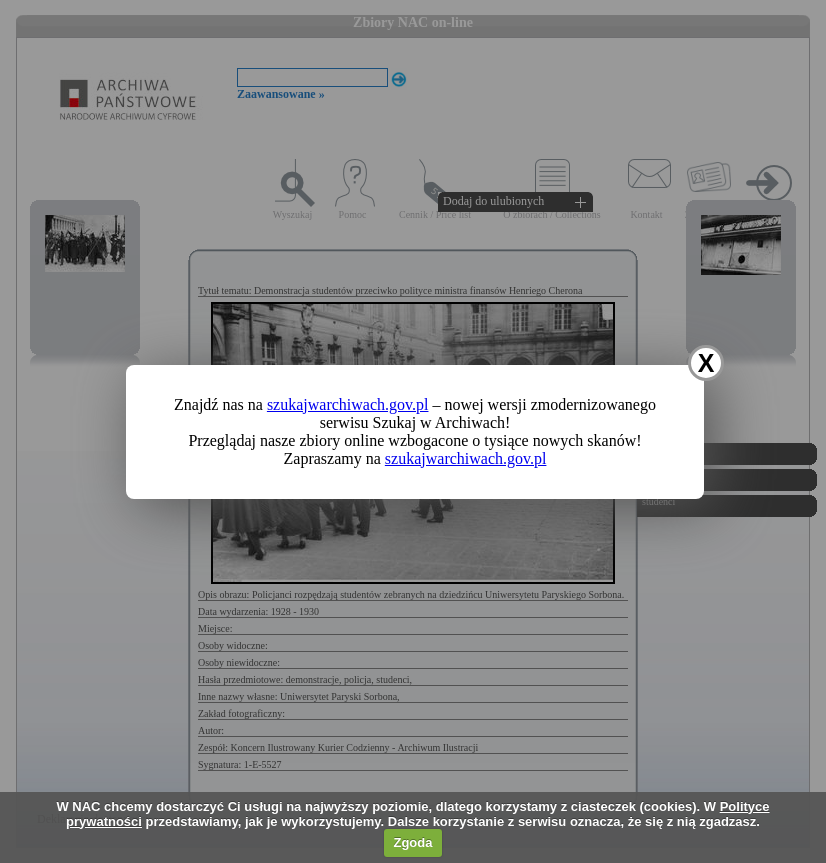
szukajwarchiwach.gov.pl (348, 404)
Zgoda (412, 842)
